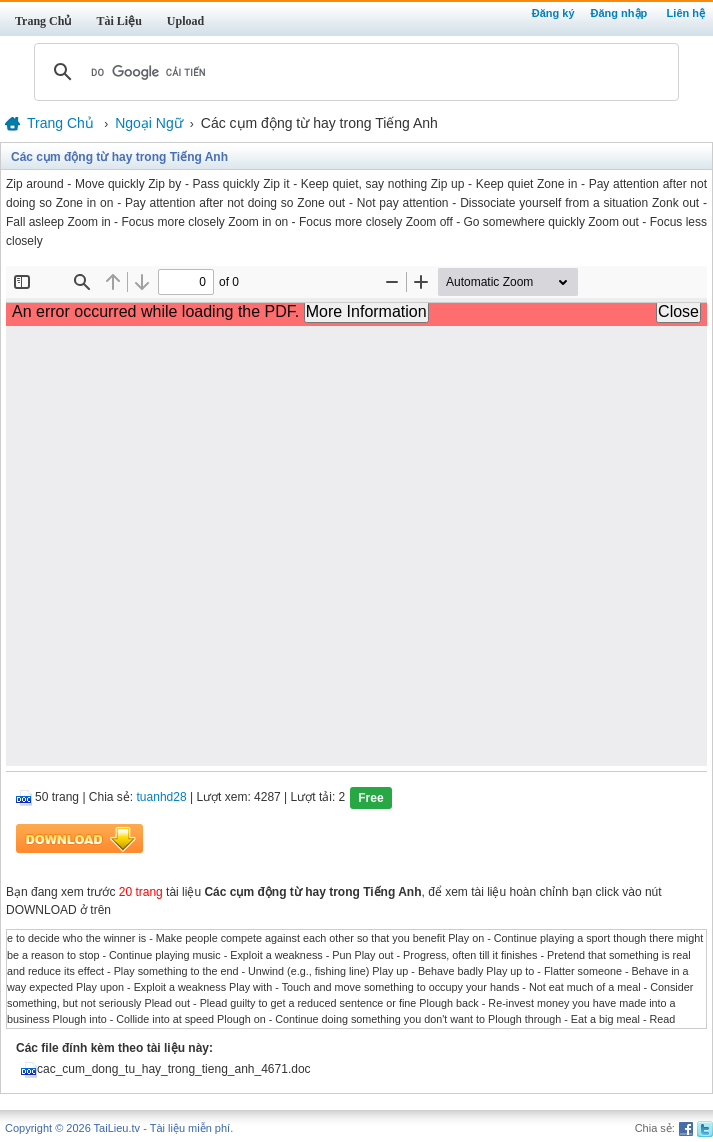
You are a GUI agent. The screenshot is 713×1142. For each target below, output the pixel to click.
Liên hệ (686, 13)
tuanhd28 (162, 798)
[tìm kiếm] (353, 72)
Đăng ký (553, 13)
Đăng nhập (619, 13)
